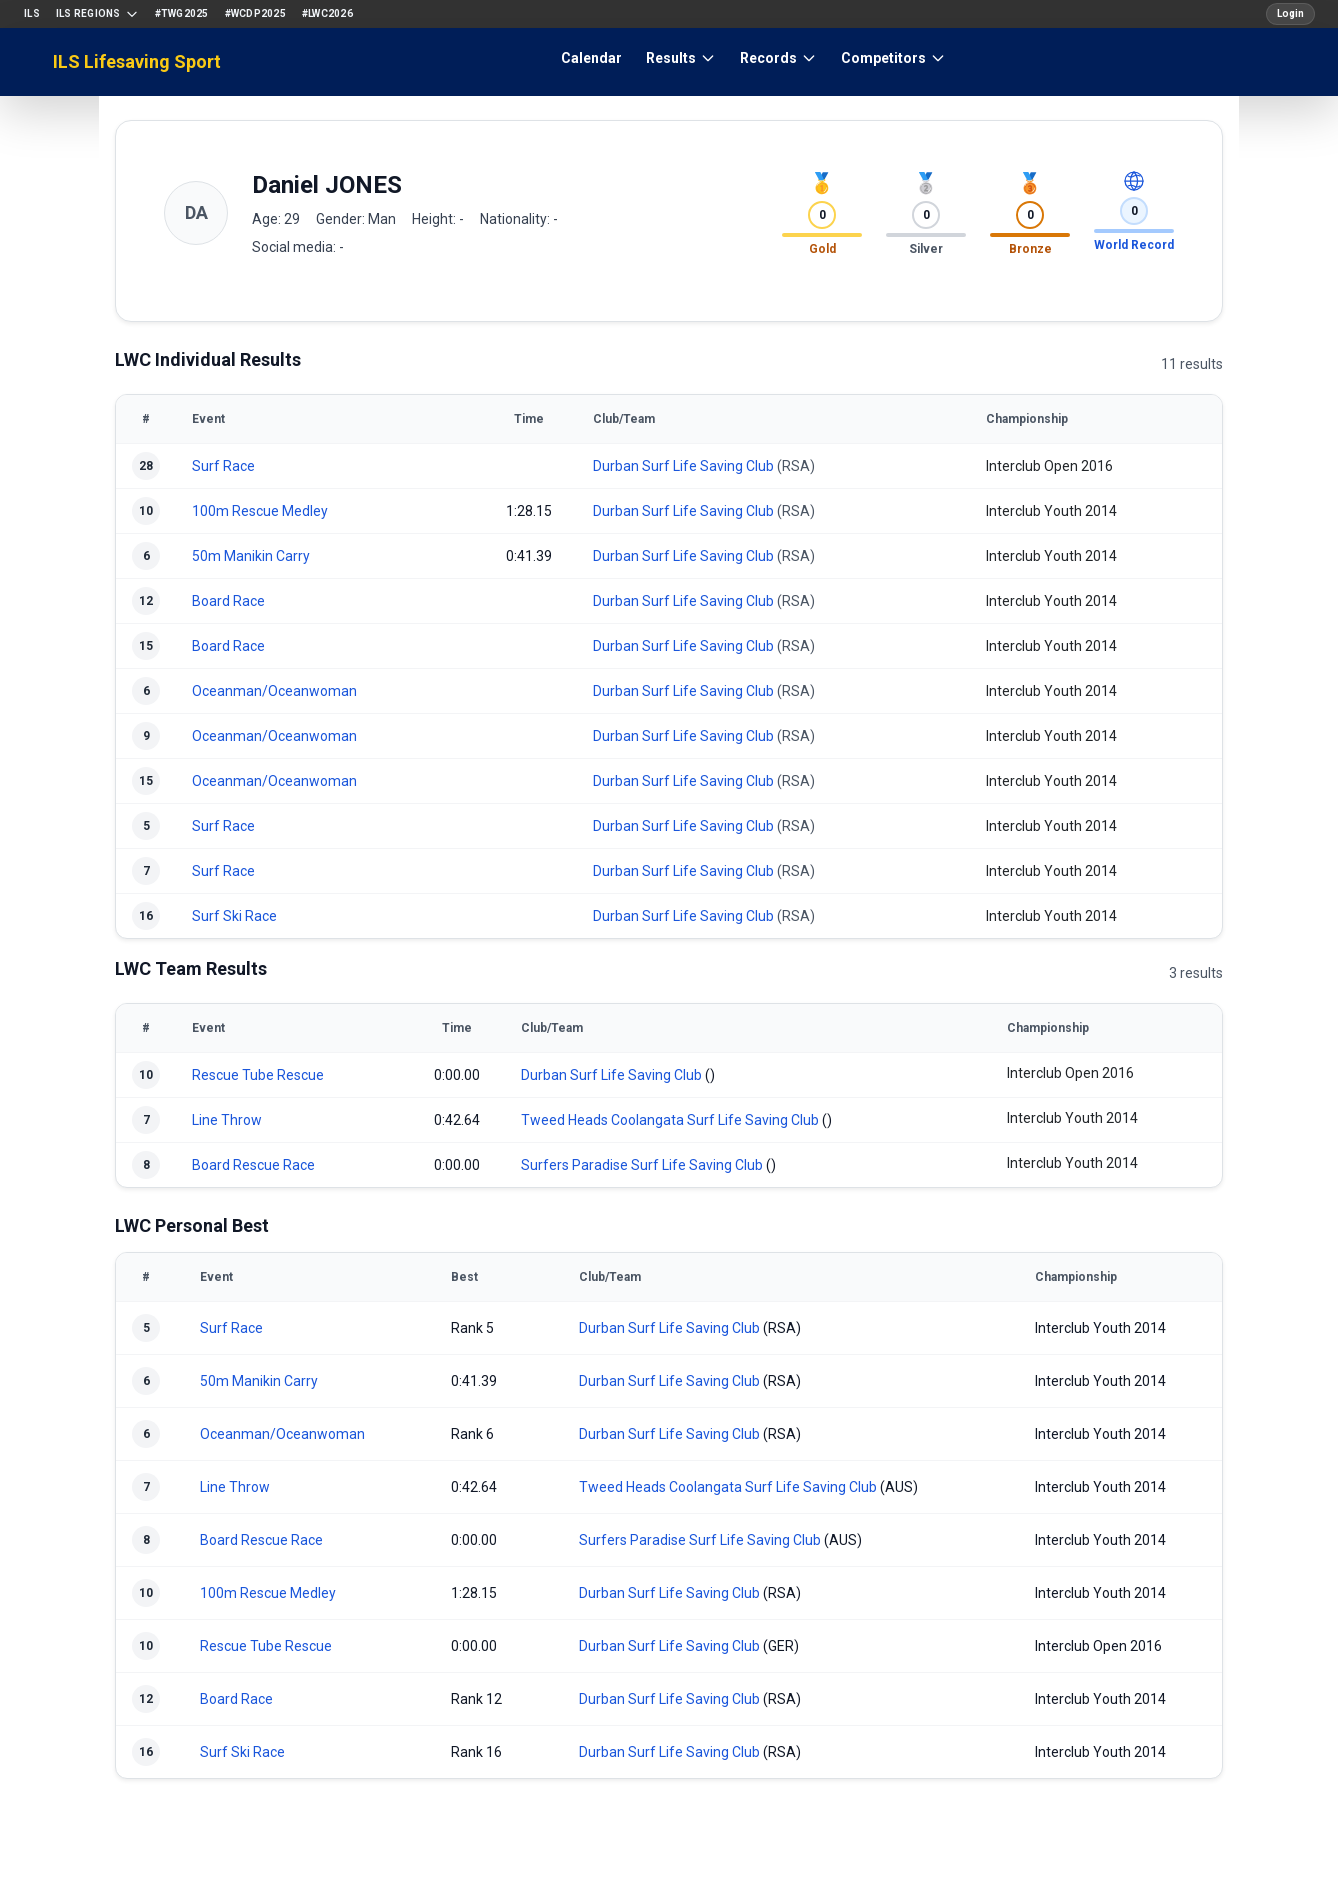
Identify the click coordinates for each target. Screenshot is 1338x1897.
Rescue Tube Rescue (258, 1075)
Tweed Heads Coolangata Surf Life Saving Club (670, 1120)
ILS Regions (97, 14)
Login (1290, 13)
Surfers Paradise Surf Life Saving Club (642, 1165)
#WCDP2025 (255, 13)
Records (778, 58)
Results (681, 58)
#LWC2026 (327, 13)
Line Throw (227, 1120)
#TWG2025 (182, 13)
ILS (32, 13)
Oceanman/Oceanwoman (274, 691)
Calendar (591, 58)
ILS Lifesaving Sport (137, 61)
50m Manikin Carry (251, 556)
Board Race (228, 601)
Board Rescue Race (253, 1165)
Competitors (893, 58)
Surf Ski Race (234, 916)
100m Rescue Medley (260, 511)
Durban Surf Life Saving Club (683, 466)
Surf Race (223, 466)
